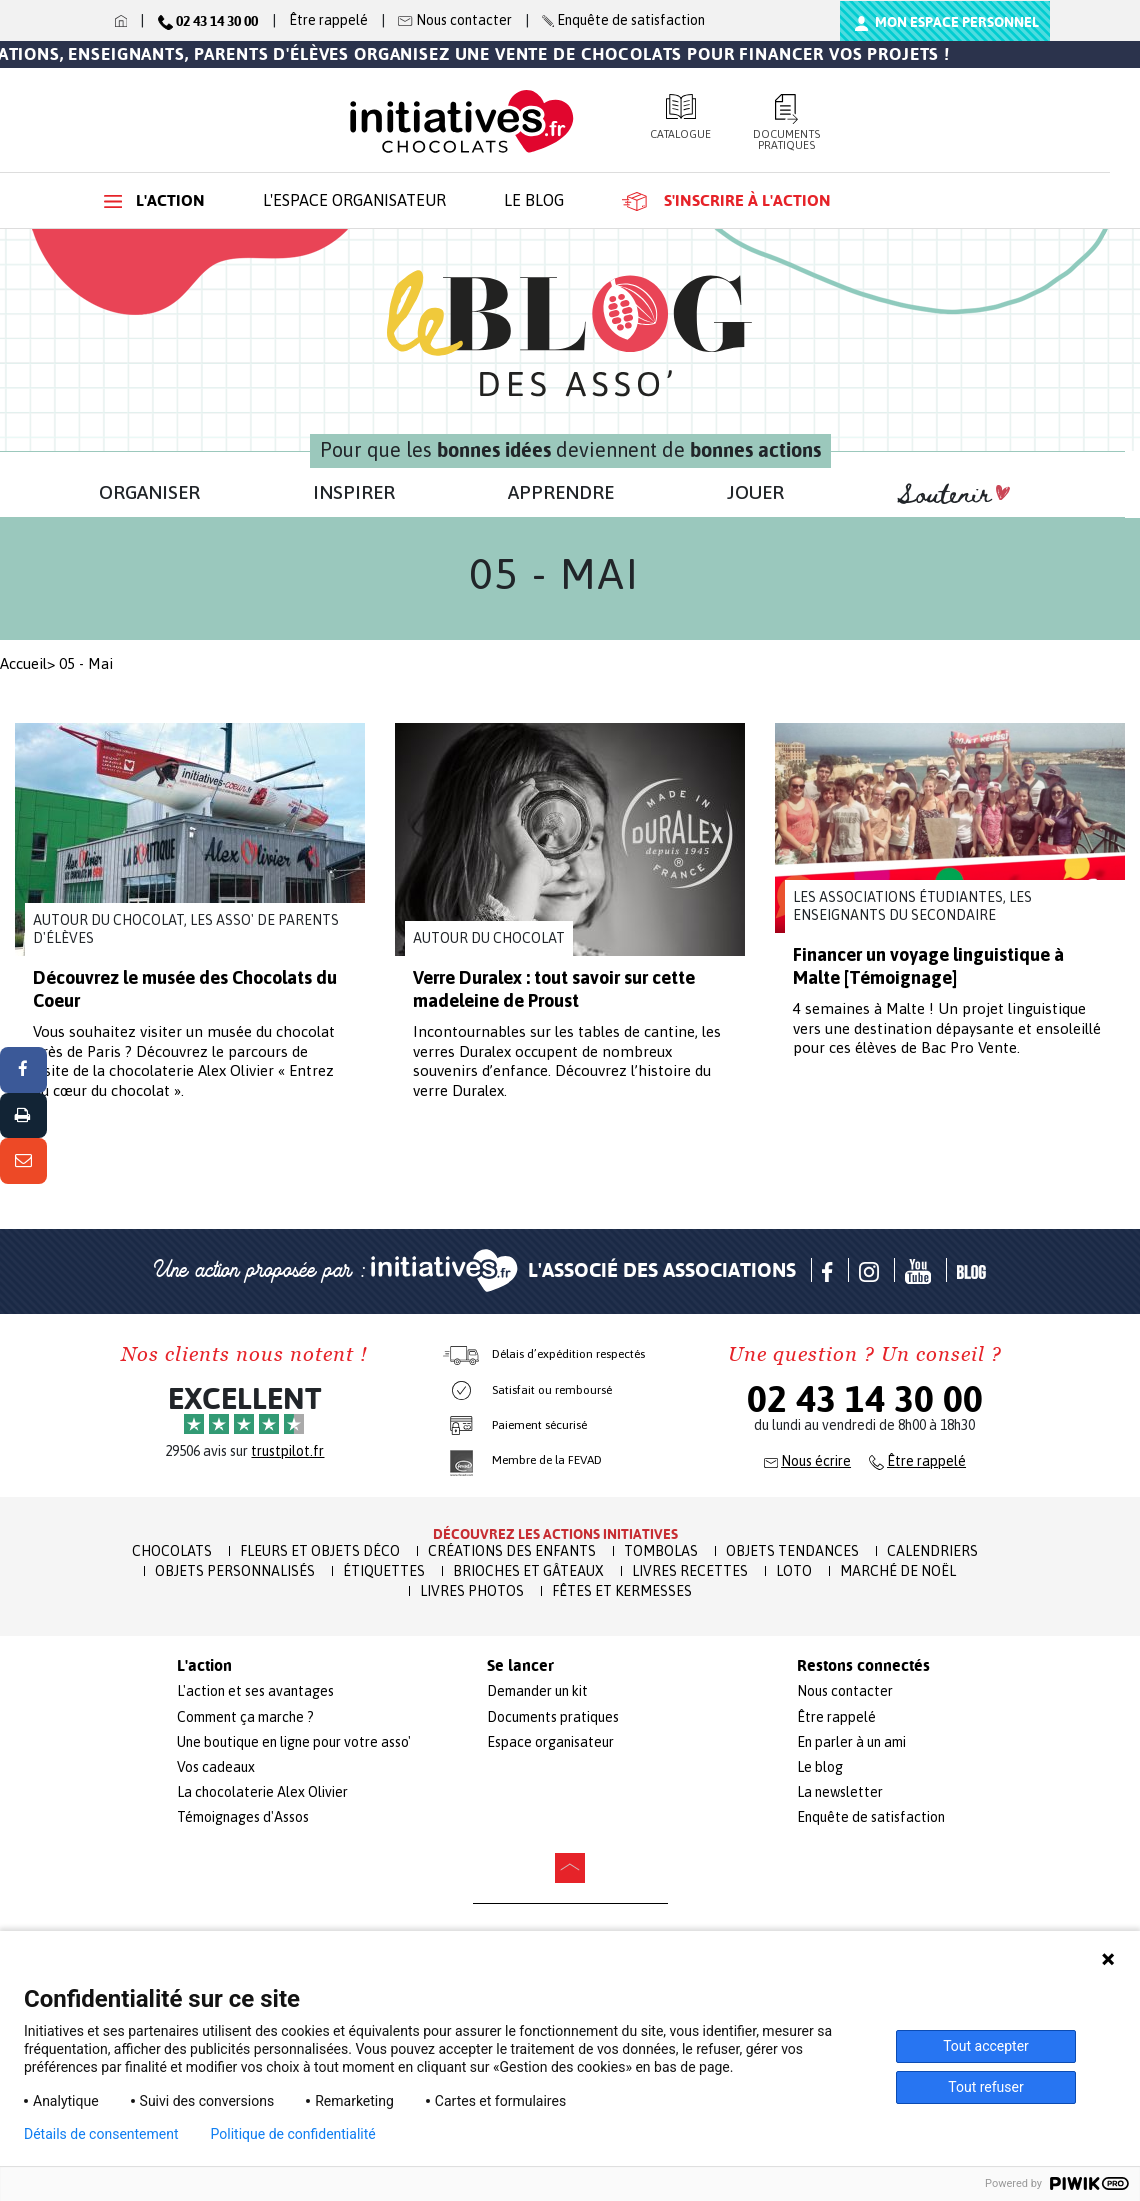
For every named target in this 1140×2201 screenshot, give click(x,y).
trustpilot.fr (287, 1451)
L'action (154, 200)
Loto (794, 1571)
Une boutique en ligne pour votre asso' (294, 1742)
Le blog (534, 200)
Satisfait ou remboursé (552, 1390)
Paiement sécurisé (539, 1425)
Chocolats (172, 1551)
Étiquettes (384, 1571)
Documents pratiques (787, 122)
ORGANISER (149, 492)
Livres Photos (472, 1591)
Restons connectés (863, 1666)
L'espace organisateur (354, 200)
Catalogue (680, 117)
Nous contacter (845, 1691)
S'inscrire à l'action (726, 201)
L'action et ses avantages (255, 1691)
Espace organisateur (550, 1742)
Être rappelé (328, 20)
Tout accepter (986, 2046)
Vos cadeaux (216, 1767)
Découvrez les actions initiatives (555, 1534)
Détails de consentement (101, 2134)
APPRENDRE (561, 492)
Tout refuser (985, 2087)
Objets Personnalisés (235, 1571)
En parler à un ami (851, 1742)
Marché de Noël (898, 1571)
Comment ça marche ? (245, 1717)
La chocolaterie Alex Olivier (262, 1792)
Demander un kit (537, 1691)
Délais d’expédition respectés (568, 1354)
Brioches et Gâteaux (528, 1571)
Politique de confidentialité (293, 2134)
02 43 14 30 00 (865, 1399)
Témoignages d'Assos (243, 1817)
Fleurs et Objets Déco (320, 1551)
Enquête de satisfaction (871, 1817)
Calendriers (932, 1551)
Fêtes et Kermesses (622, 1591)
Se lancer (520, 1666)
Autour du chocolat (489, 938)
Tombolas (661, 1551)
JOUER (755, 492)
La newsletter (840, 1792)
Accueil (23, 663)
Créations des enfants (512, 1551)
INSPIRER (354, 492)
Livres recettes (690, 1571)
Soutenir (954, 495)
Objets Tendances (792, 1551)
